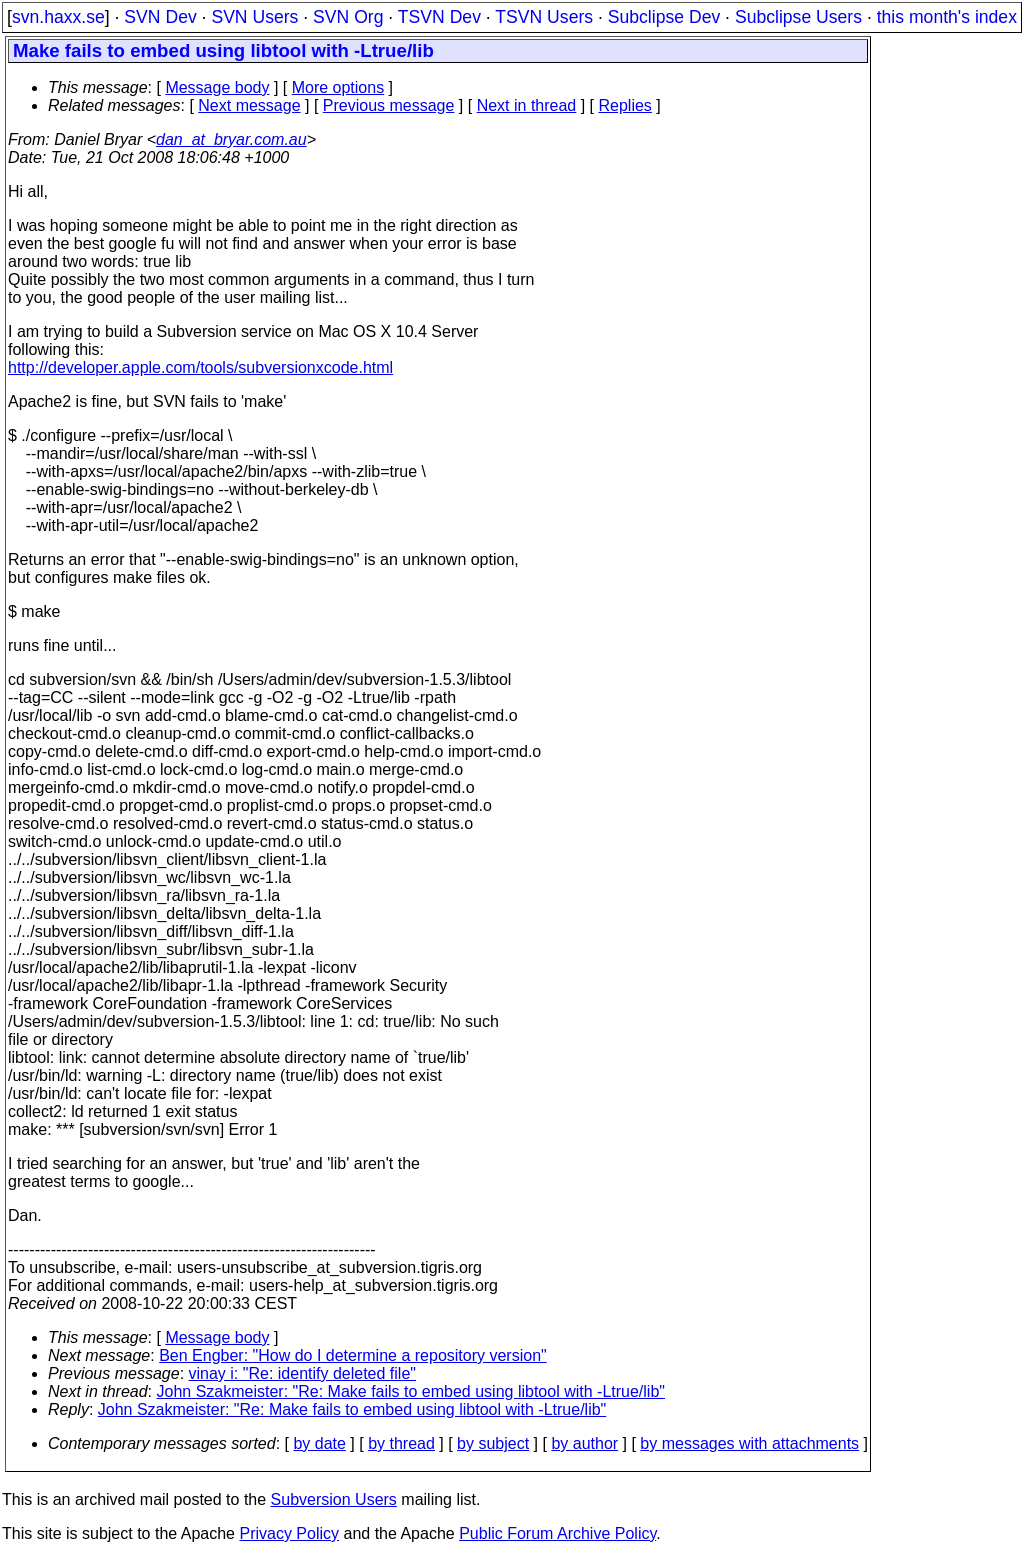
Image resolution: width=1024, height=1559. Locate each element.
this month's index (947, 17)
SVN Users (254, 17)
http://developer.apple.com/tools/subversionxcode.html (200, 367)
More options (338, 87)
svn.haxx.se (58, 17)
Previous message (389, 105)
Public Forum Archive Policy (557, 1533)
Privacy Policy (289, 1533)
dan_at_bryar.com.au (231, 139)
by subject (493, 1443)
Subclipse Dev (664, 17)
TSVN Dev (439, 17)
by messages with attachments (749, 1443)
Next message (249, 105)
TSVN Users (544, 17)
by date (319, 1443)
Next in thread (527, 105)
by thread (401, 1443)
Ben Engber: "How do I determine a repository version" (353, 1355)
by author (584, 1443)
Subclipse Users (798, 17)
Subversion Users (334, 1499)
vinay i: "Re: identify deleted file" (302, 1373)
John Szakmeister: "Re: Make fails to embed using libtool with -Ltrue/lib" (411, 1391)
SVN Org (348, 17)
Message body (217, 87)
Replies (625, 105)
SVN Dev (160, 17)
